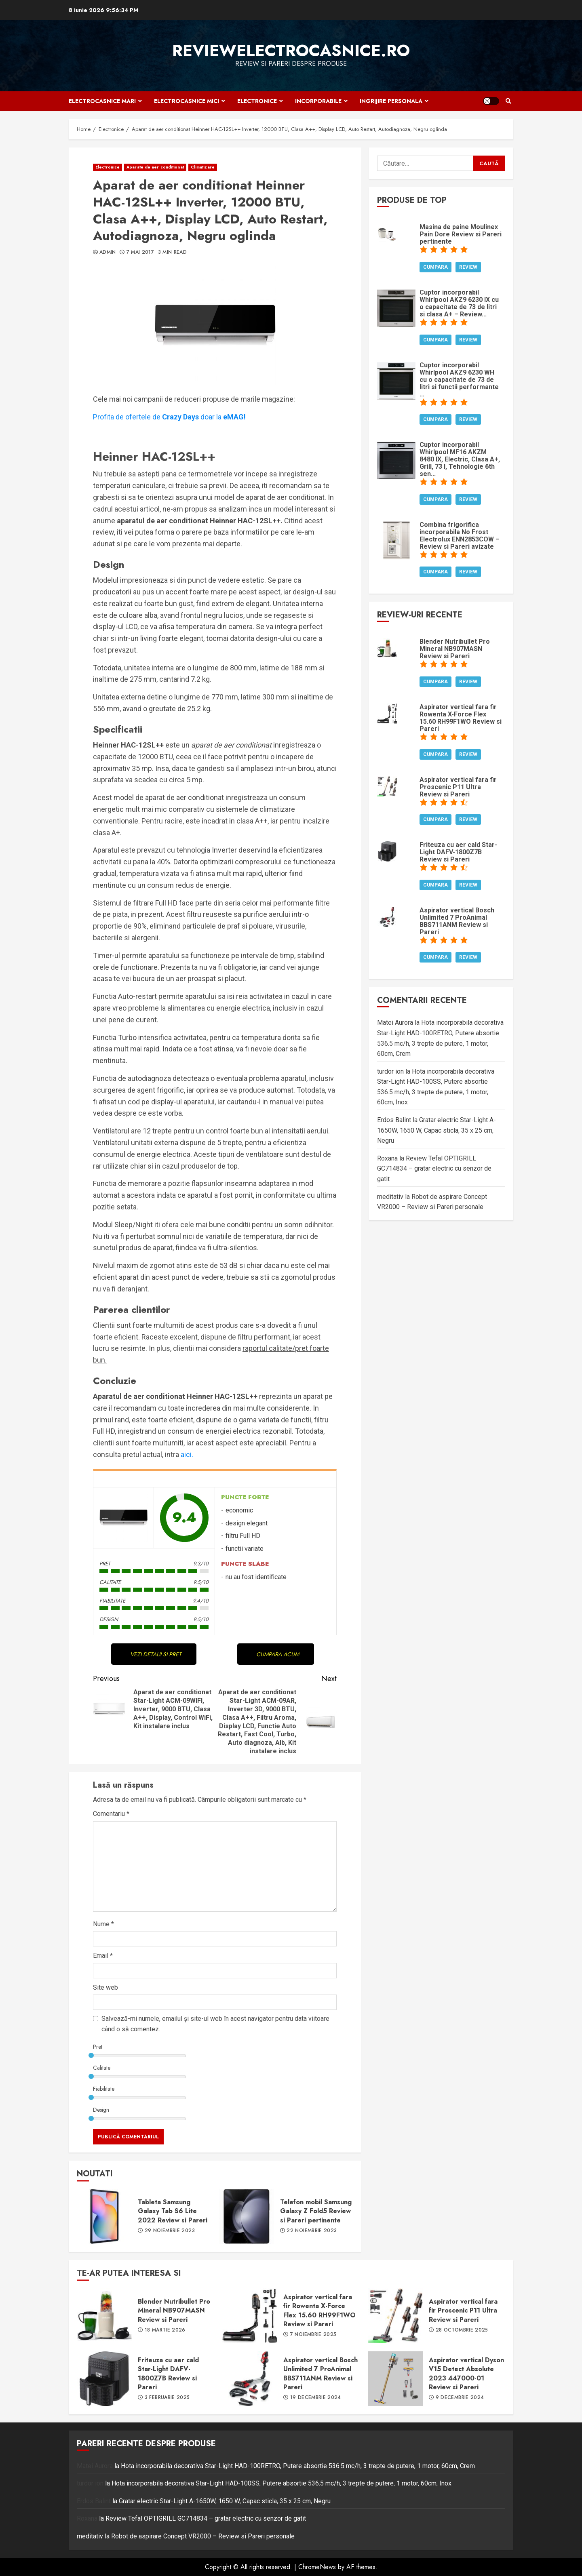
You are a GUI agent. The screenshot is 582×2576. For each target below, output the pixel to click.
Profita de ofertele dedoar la (169, 417)
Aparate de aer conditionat (155, 167)
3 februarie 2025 (167, 2398)
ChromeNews (317, 2567)
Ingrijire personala (391, 101)
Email (103, 1955)
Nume (103, 1924)
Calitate (101, 2068)
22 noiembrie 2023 (312, 2231)
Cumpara (435, 267)
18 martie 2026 (165, 2330)
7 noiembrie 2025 (313, 2335)
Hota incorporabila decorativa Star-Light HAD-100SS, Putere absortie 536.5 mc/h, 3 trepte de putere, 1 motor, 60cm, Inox (281, 2483)
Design (101, 2110)
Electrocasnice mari (102, 101)
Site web (105, 1987)
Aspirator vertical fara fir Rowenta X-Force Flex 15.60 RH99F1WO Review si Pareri (249, 2315)
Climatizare (203, 167)
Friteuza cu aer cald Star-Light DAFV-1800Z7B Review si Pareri (104, 2378)
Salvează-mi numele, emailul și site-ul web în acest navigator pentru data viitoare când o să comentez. (215, 2024)
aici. (187, 1454)
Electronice (257, 101)
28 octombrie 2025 (462, 2330)
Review (468, 267)
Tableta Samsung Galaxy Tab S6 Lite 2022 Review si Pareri (104, 2216)
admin (107, 252)
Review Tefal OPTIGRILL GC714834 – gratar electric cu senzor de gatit (434, 1168)
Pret (97, 2047)
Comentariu (111, 1814)
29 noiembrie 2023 (170, 2231)
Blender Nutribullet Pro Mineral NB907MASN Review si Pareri (104, 2315)
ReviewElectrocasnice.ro (291, 50)
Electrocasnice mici (186, 101)
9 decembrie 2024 (460, 2398)
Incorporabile (318, 101)
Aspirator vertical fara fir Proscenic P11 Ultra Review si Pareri (395, 2315)
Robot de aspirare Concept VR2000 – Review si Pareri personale (203, 2536)
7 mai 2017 (140, 252)
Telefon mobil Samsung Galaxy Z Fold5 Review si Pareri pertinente (246, 2216)
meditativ (390, 1197)
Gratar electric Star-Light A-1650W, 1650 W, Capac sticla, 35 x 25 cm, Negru (436, 1130)
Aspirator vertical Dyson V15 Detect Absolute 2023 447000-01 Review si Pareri (395, 2378)
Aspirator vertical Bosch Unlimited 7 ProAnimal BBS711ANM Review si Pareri (249, 2378)
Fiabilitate (103, 2089)
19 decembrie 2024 (315, 2398)
